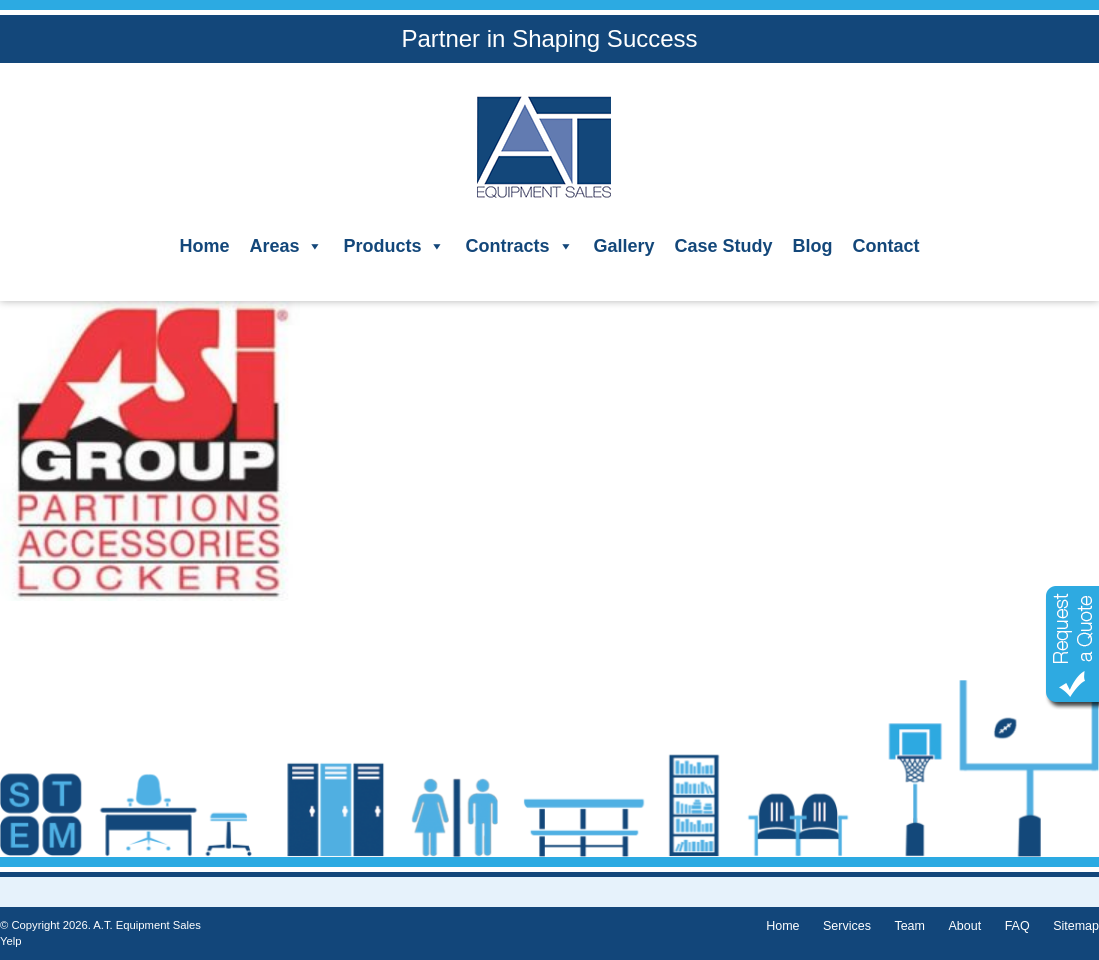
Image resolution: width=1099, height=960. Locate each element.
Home (204, 246)
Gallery (624, 246)
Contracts (519, 246)
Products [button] (394, 246)
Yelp (10, 941)
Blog (813, 246)
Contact (886, 246)
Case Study (724, 246)
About (964, 926)
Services (847, 926)
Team (909, 926)
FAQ (1017, 926)
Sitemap (1076, 926)
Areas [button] (286, 246)
